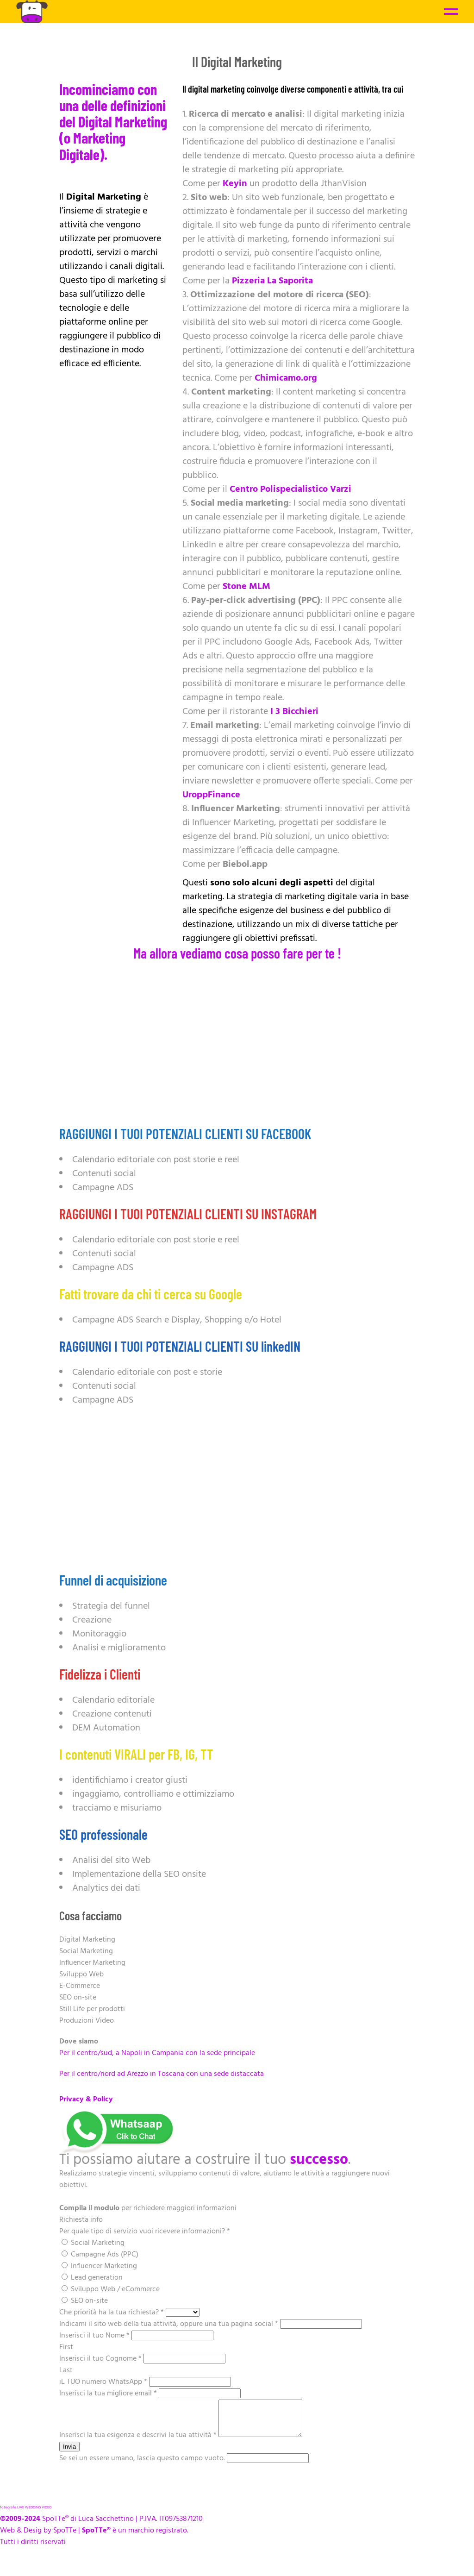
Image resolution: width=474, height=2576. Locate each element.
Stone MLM (246, 586)
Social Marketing (93, 2243)
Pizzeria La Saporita (272, 281)
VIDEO (47, 2514)
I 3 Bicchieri (294, 711)
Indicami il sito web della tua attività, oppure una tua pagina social (169, 2324)
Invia (69, 2453)
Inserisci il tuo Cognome (101, 2359)
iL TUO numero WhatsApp (104, 2382)
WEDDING (33, 2514)
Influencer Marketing (99, 2266)
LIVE (20, 2514)
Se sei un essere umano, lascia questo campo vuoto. (143, 2465)
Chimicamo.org (286, 378)
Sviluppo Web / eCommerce (111, 2289)
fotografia (8, 2514)
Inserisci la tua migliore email (109, 2394)
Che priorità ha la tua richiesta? (112, 2312)
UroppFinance (211, 795)
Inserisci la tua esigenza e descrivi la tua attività (138, 2442)
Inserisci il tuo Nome (95, 2336)
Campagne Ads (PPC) (100, 2255)
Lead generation (92, 2278)
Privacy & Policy (86, 2099)
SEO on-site (85, 2301)
